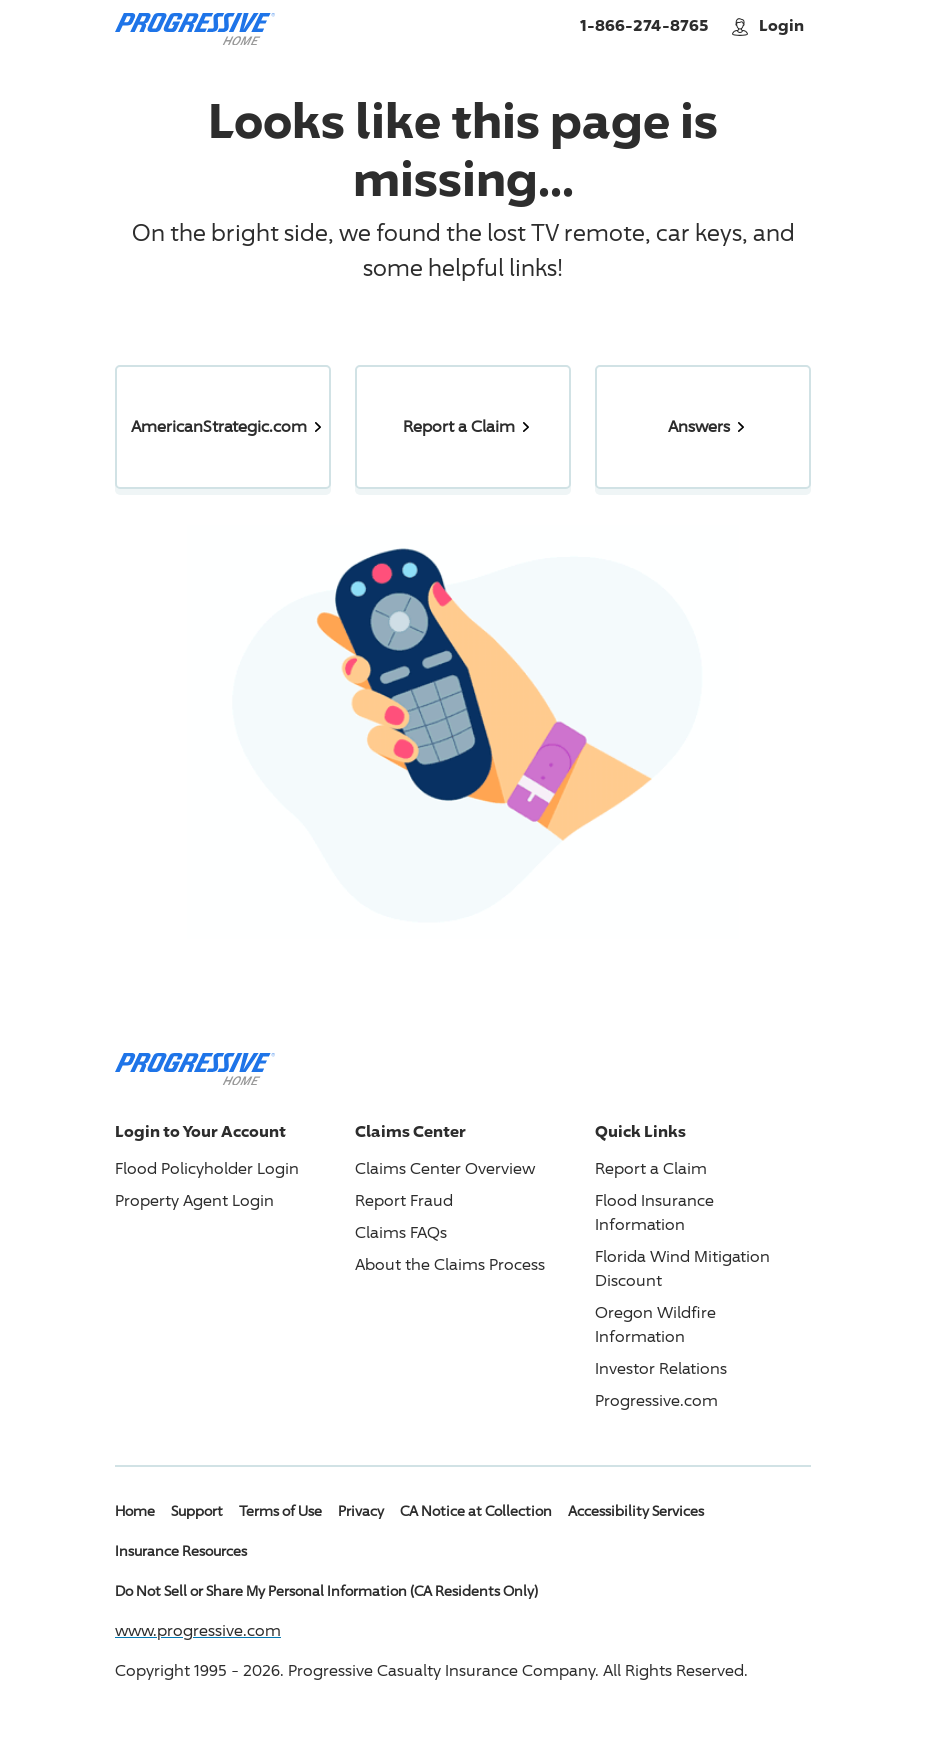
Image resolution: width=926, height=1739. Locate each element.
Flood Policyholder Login (207, 1168)
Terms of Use (280, 1510)
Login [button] (769, 25)
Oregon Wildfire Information (655, 1324)
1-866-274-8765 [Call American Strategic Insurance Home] (644, 25)
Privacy (361, 1510)
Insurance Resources (181, 1550)
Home (135, 1510)
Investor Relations (661, 1368)
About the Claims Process (450, 1264)
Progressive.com (656, 1400)
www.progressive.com (198, 1630)
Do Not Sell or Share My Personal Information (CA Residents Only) (326, 1590)
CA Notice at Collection (476, 1510)
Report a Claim (651, 1168)
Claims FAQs (401, 1232)
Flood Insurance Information (654, 1212)
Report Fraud (404, 1200)
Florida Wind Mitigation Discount (682, 1268)
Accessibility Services (636, 1510)
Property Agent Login (194, 1200)
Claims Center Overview (445, 1168)
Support (197, 1510)
